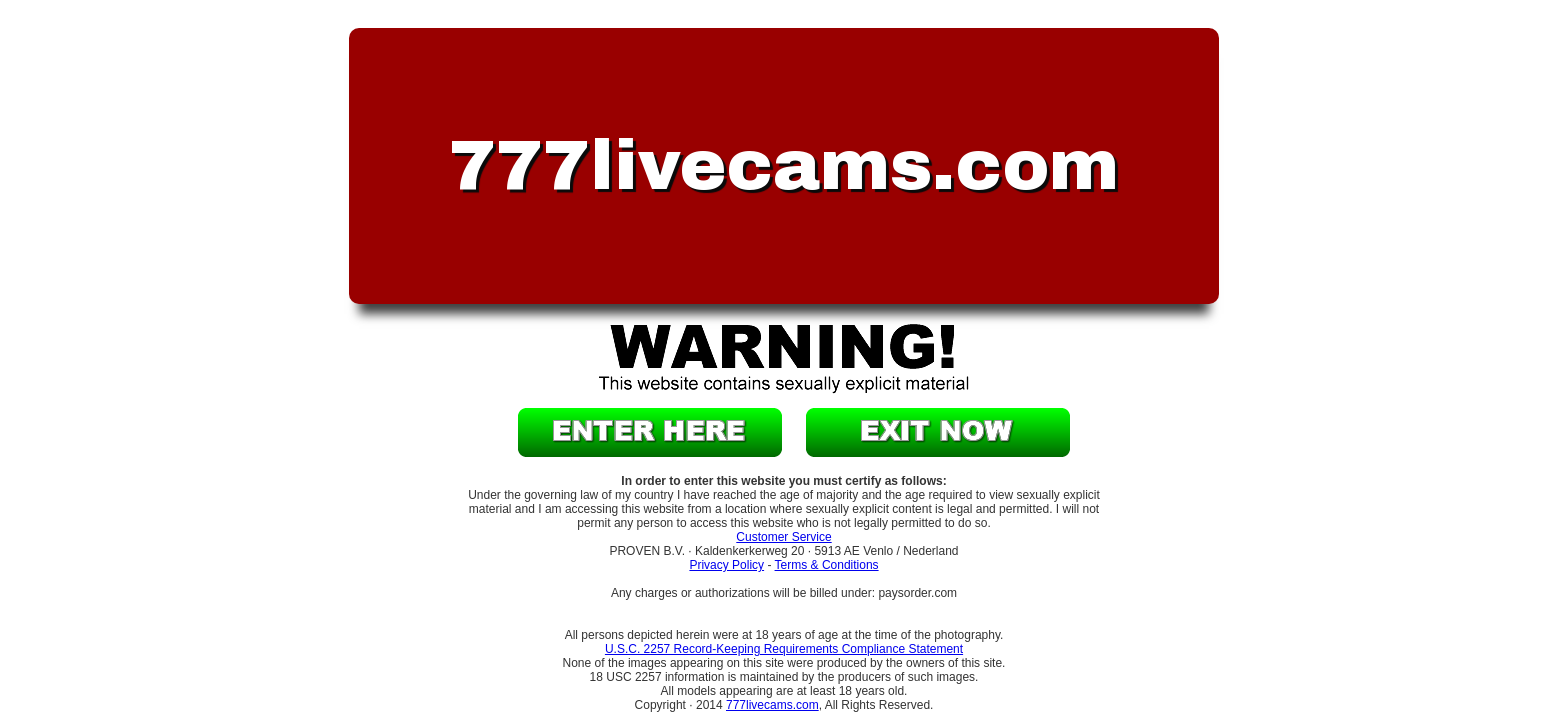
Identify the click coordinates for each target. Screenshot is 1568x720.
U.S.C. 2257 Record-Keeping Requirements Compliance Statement (784, 649)
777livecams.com (772, 705)
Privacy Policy (726, 565)
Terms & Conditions (827, 565)
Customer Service (783, 537)
